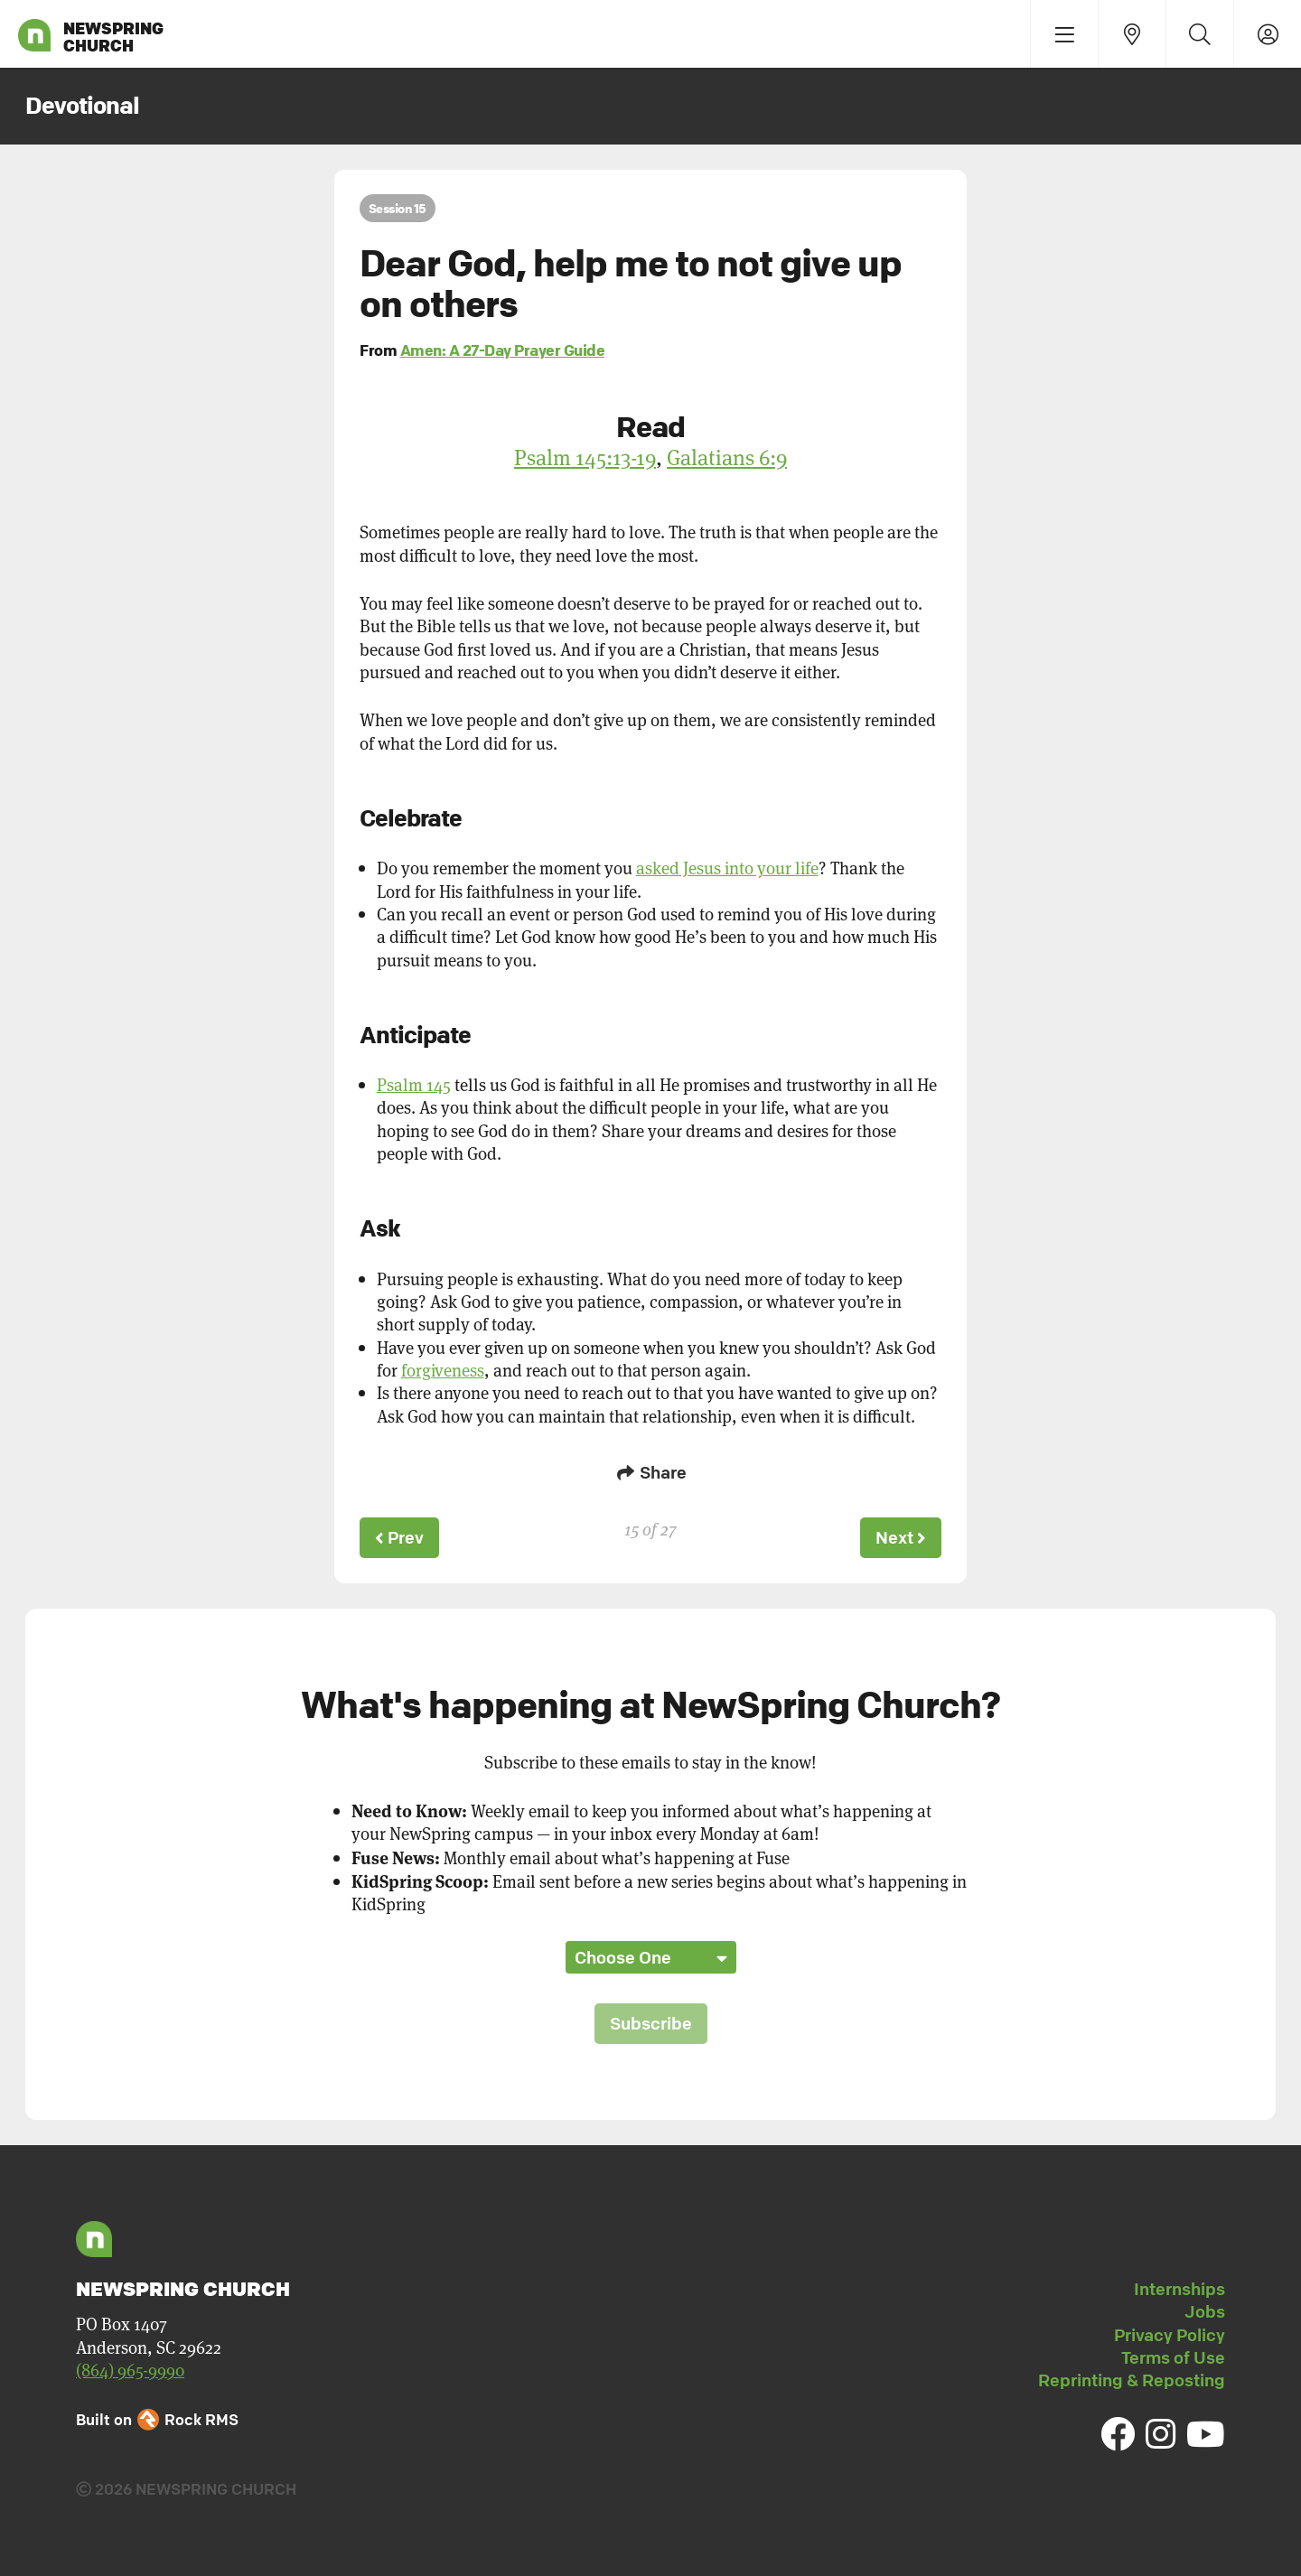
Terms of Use (1173, 2357)
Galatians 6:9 (727, 457)
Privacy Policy (1169, 2335)
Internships (1179, 2289)
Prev (399, 1537)
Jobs (1204, 2311)
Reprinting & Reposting (1131, 2380)
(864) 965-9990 (130, 2369)
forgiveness (442, 1369)
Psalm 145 (414, 1084)
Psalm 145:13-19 (585, 457)
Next (900, 1537)
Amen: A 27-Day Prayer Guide (502, 350)
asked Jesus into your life (727, 867)
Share (650, 1472)
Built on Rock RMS (157, 2419)
